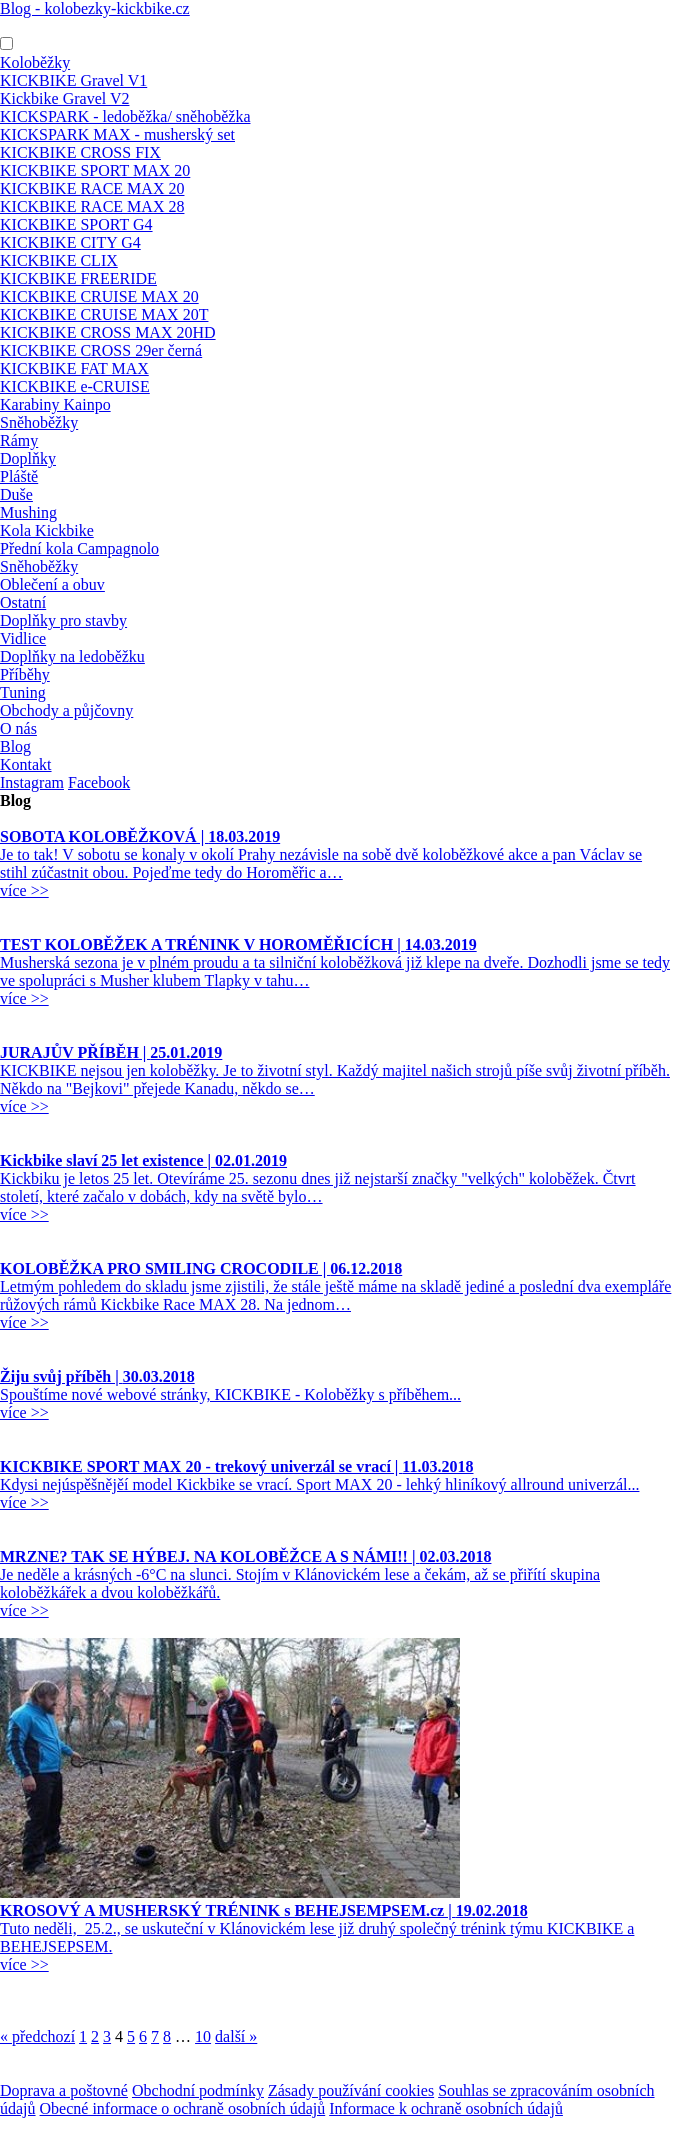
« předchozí (37, 2036)
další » (236, 2036)
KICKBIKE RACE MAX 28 (92, 206)
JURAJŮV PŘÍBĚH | (111, 1052)
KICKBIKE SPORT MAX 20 (95, 170)
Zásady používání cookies (351, 2090)
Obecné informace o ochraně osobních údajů (183, 2108)
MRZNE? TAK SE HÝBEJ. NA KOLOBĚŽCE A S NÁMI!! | (245, 1556)
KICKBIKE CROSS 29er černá (101, 350)
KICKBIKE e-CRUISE (75, 386)
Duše (16, 494)
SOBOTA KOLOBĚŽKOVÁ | (140, 836)
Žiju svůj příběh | (97, 1376)
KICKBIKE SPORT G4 (76, 224)
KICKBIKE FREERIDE (78, 278)
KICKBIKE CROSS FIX (80, 152)
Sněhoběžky (39, 422)
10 (203, 2036)
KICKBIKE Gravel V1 (73, 80)
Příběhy (25, 674)
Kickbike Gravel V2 (64, 98)
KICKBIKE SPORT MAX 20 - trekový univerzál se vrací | (236, 1466)
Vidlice (23, 638)
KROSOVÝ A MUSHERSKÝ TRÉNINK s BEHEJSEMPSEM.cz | (264, 1910)
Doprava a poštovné (64, 2090)
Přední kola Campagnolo (79, 548)
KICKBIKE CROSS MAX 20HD (108, 332)
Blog (15, 746)
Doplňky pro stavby (63, 620)
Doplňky (28, 458)
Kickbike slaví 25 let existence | (143, 1160)
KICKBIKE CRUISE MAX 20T (104, 314)
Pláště (19, 476)
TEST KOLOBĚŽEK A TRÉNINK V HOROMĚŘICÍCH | (238, 944)
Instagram (32, 782)
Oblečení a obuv (52, 584)
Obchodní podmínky (198, 2090)
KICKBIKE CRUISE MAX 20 (99, 296)
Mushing (28, 512)
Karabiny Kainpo (55, 404)
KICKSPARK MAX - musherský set (117, 134)
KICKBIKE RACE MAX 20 (92, 188)
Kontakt (26, 764)
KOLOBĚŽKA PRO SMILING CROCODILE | (201, 1268)
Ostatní (23, 602)
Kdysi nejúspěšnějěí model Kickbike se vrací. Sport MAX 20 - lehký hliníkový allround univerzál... (319, 1484)
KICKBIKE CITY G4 (70, 242)
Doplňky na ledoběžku (72, 656)
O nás (18, 728)
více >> (24, 890)
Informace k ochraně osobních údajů (446, 2108)
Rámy (19, 440)
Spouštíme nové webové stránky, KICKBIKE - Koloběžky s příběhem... (230, 1394)
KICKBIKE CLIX (59, 260)
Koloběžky (35, 62)
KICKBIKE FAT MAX (74, 368)
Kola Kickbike (47, 530)
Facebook (99, 782)
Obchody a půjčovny (66, 710)
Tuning (23, 692)
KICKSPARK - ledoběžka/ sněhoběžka (125, 116)
